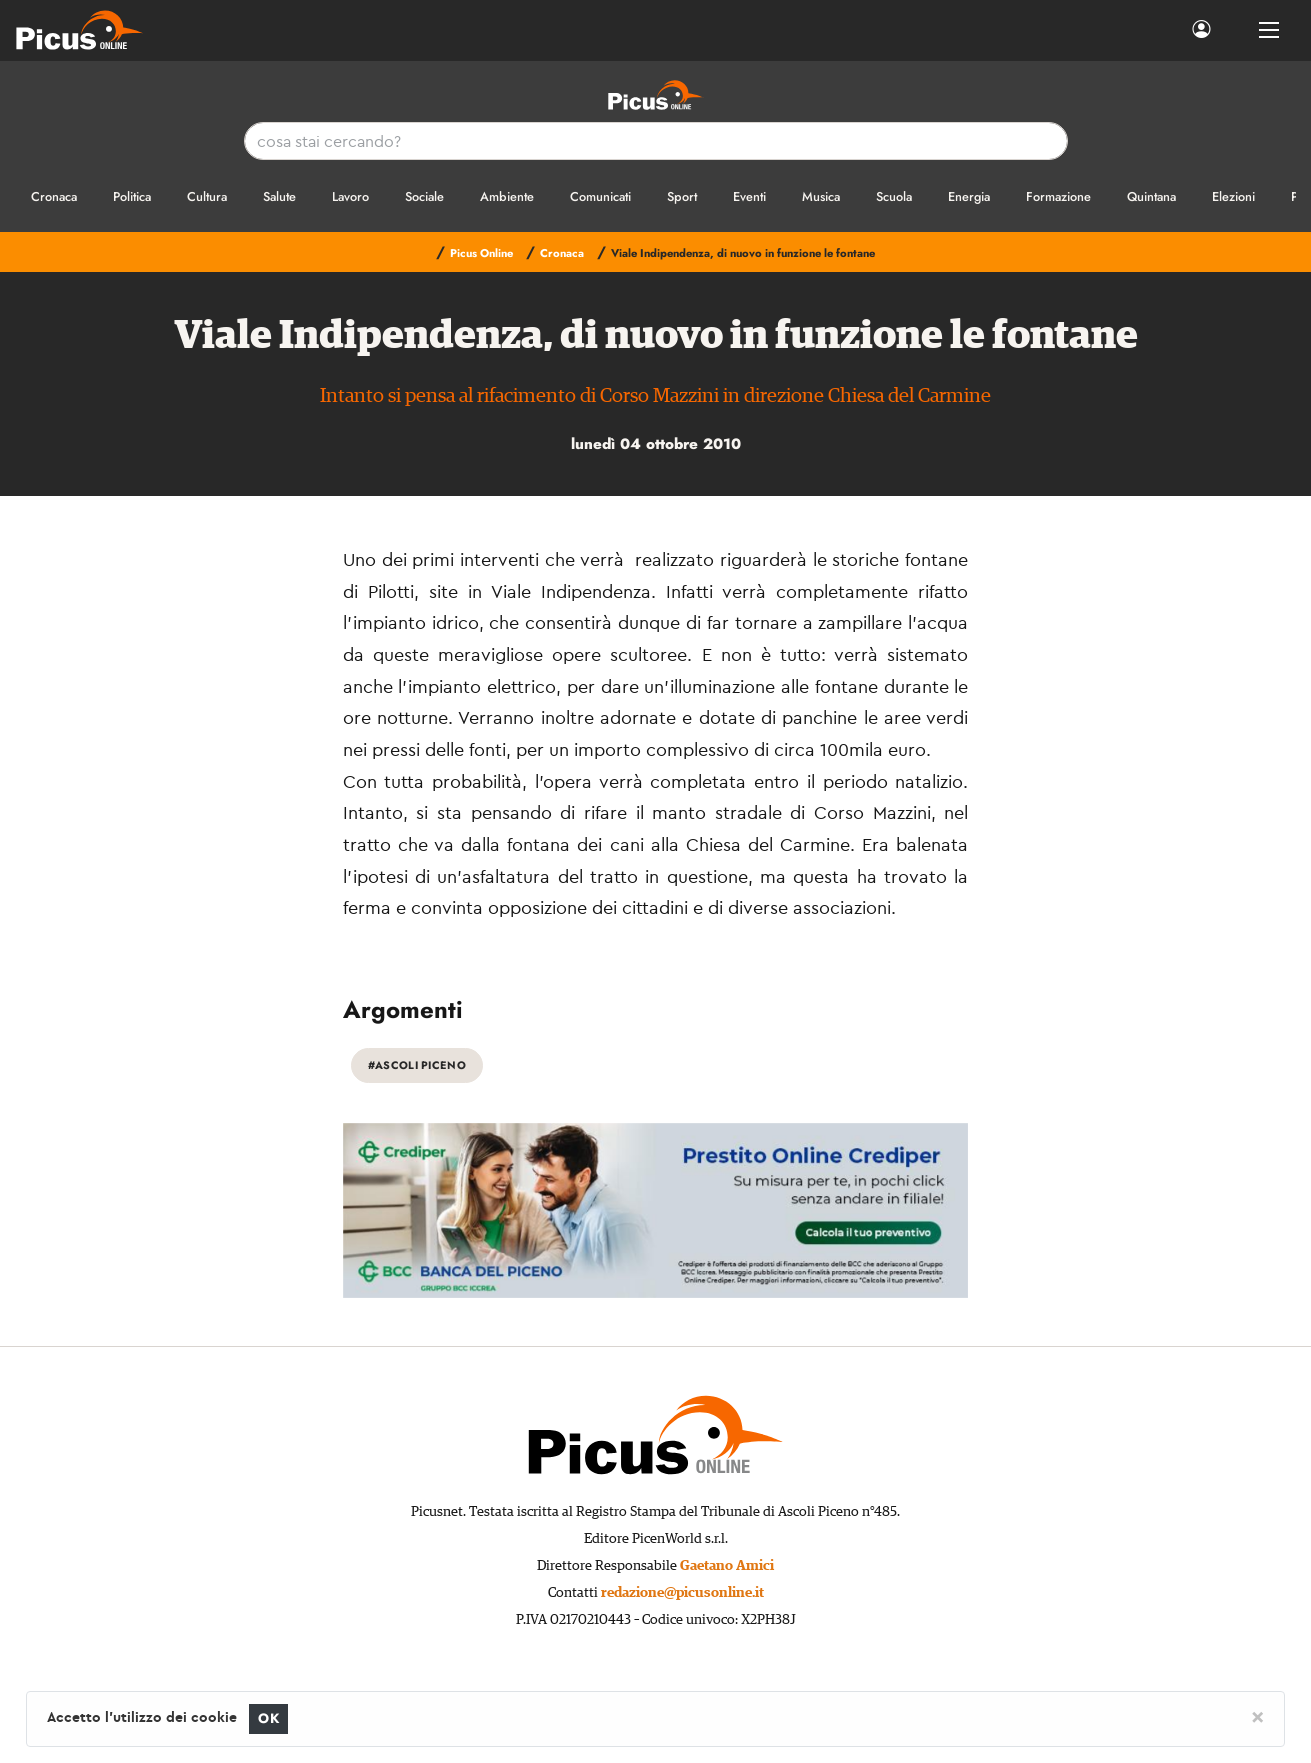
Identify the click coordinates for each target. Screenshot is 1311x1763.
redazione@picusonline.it (682, 1593)
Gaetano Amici (727, 1566)
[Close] (1257, 1716)
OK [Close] (268, 1718)
